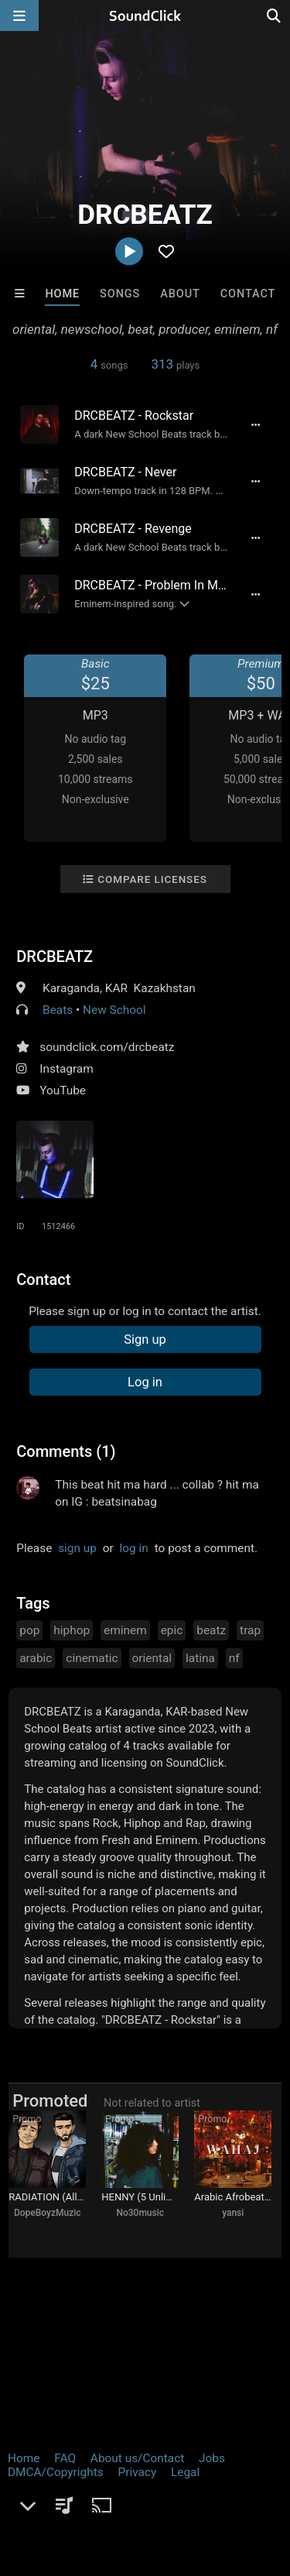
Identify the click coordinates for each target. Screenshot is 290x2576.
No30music (140, 2212)
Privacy (137, 2472)
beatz (211, 1630)
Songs (120, 294)
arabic (35, 1658)
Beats (58, 1010)
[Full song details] (256, 424)
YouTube (62, 1090)
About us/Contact (137, 2458)
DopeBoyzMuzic (47, 2212)
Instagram (66, 1069)
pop (29, 1630)
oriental (152, 1658)
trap (250, 1630)
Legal (185, 2472)
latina (200, 1658)
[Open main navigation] (19, 15)
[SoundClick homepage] (145, 15)
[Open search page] (274, 15)
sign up (77, 1548)
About (180, 294)
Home (62, 294)
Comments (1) (65, 1451)
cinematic (92, 1658)
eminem (125, 1630)
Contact (248, 294)
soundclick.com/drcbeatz (106, 1047)
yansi (233, 2212)
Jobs (212, 2458)
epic (172, 1630)
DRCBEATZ (54, 956)
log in (134, 1548)
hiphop (71, 1630)
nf (234, 1658)
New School (114, 1010)
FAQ (65, 2458)
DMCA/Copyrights (56, 2472)
